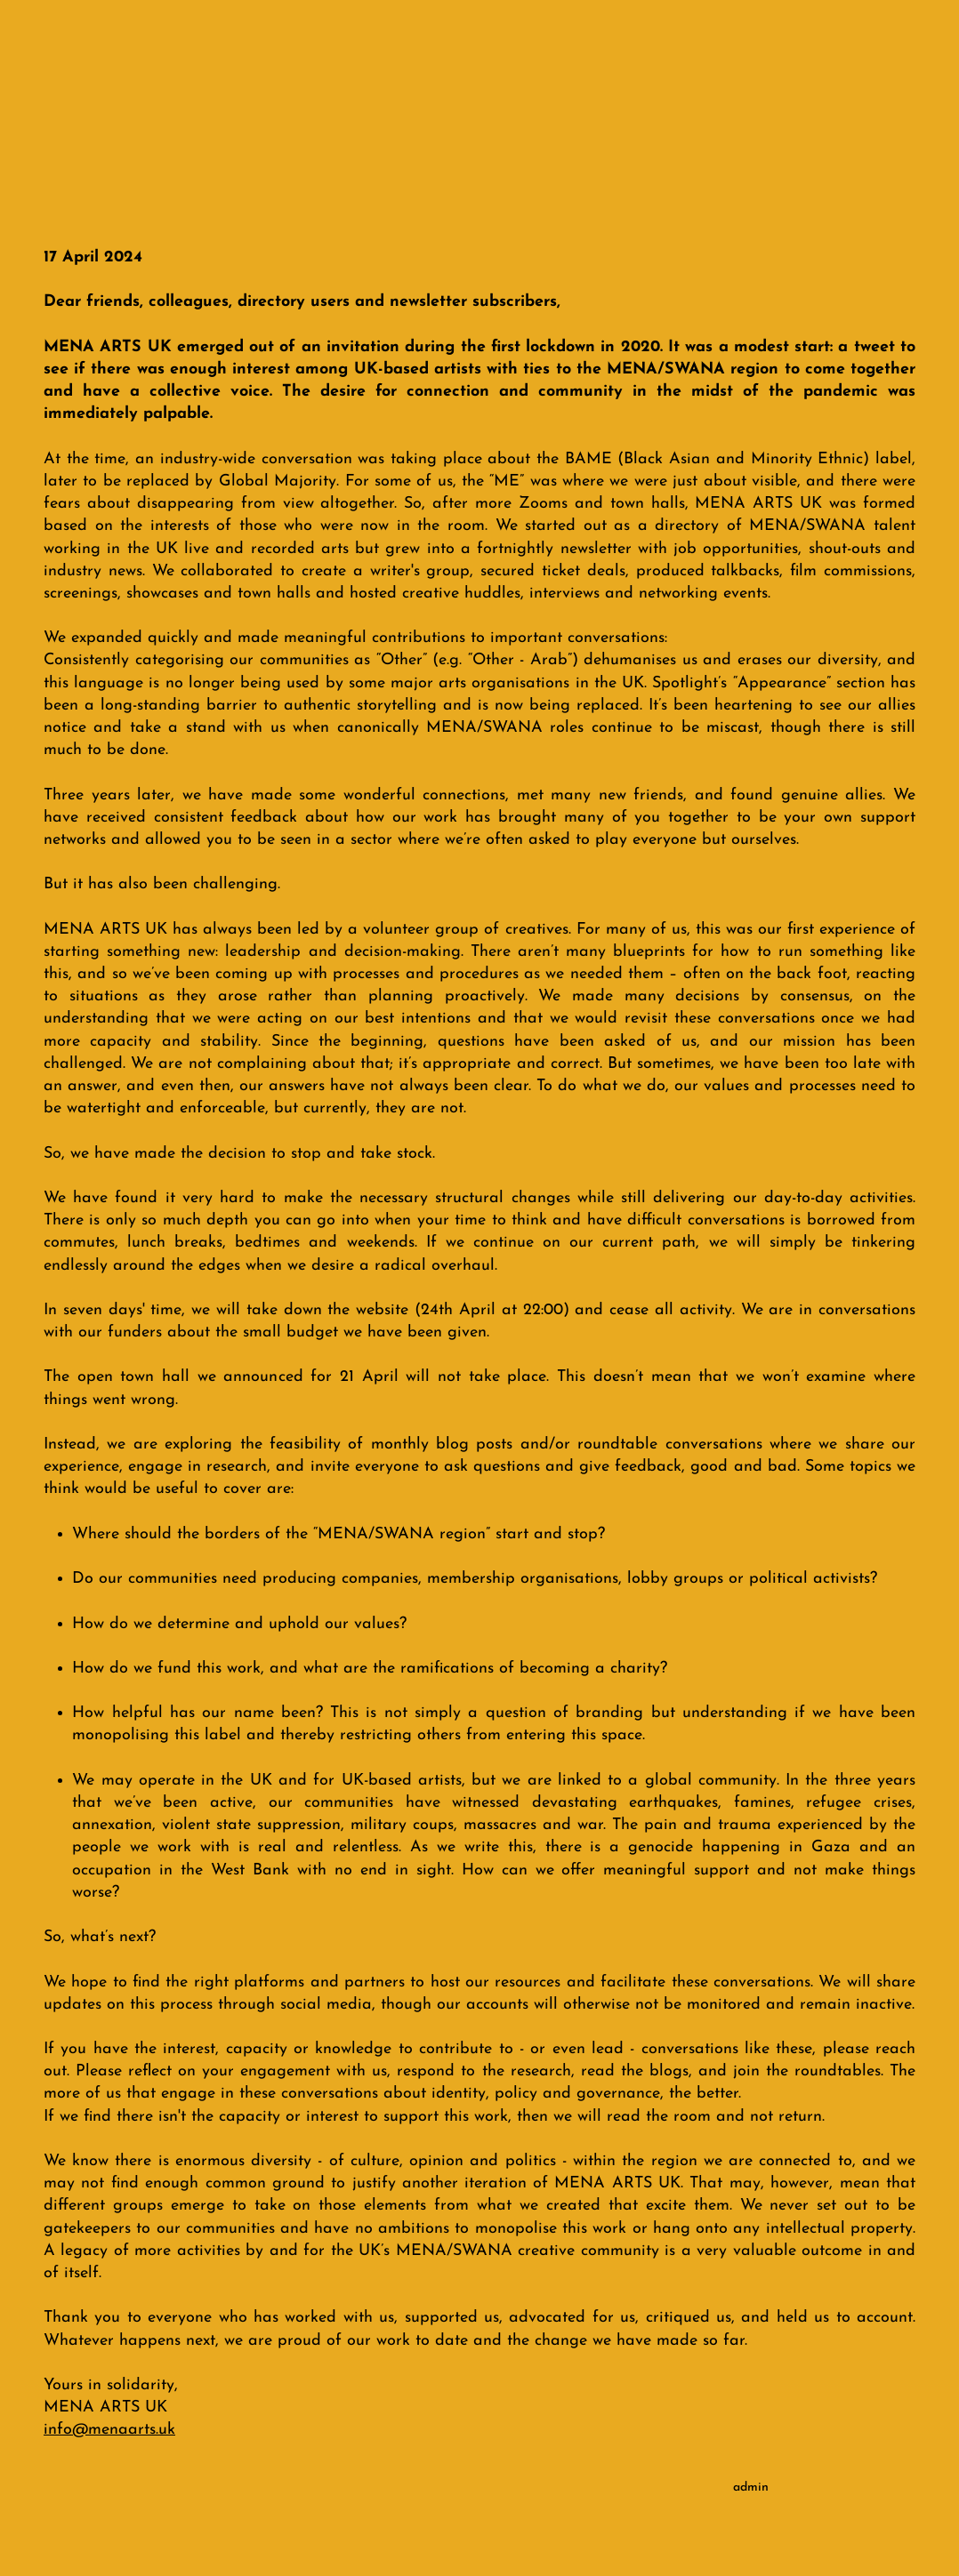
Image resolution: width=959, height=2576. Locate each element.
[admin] (750, 2487)
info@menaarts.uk (109, 2429)
